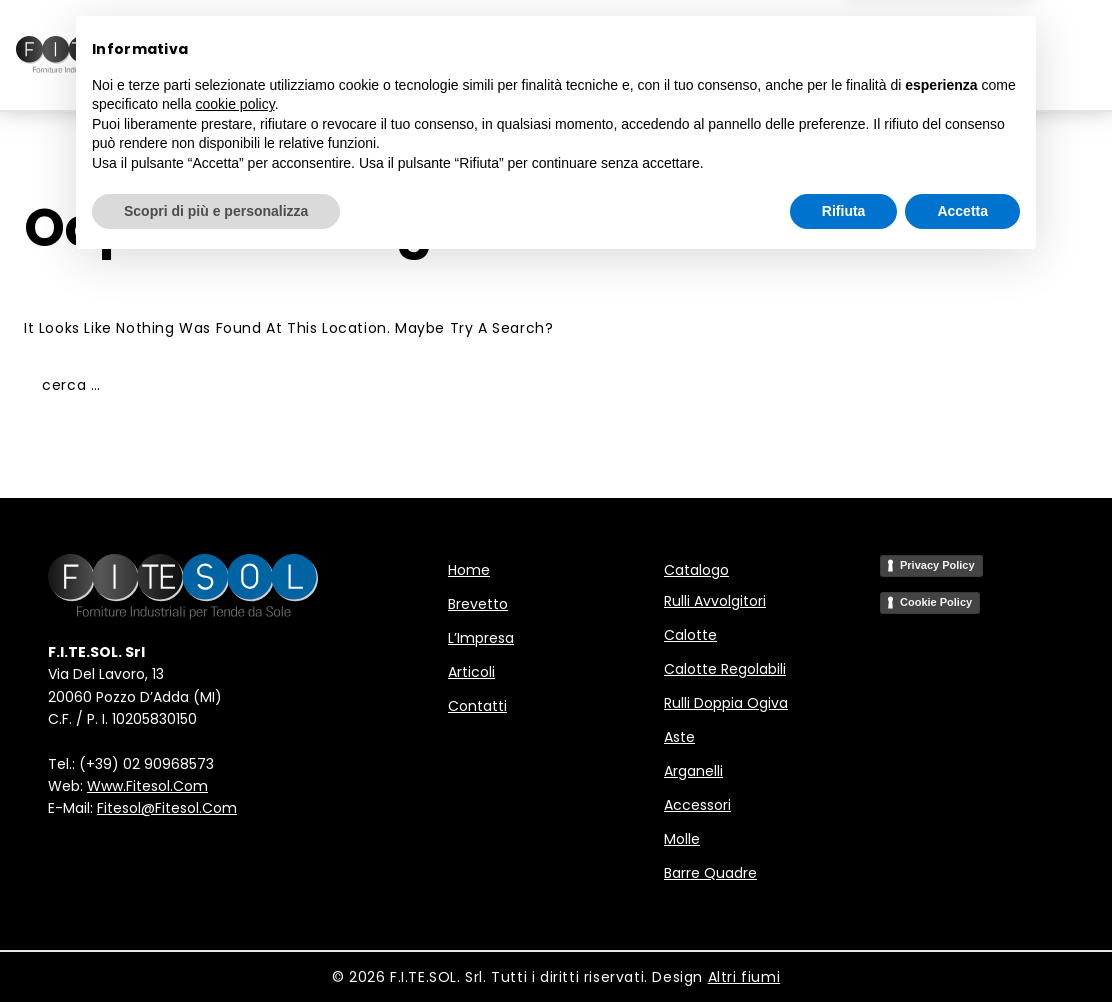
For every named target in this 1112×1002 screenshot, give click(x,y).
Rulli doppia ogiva (726, 703)
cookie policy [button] (235, 841)
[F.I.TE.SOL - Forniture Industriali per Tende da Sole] (96, 55)
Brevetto (369, 55)
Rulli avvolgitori (715, 601)
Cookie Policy (936, 602)
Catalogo (696, 570)
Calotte (690, 635)
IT (929, 58)
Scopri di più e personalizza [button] (216, 947)
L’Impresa (608, 55)
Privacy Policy (937, 565)
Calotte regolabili (725, 669)
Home (278, 55)
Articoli (712, 55)
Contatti (817, 55)
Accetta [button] (962, 947)
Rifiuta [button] (844, 947)
